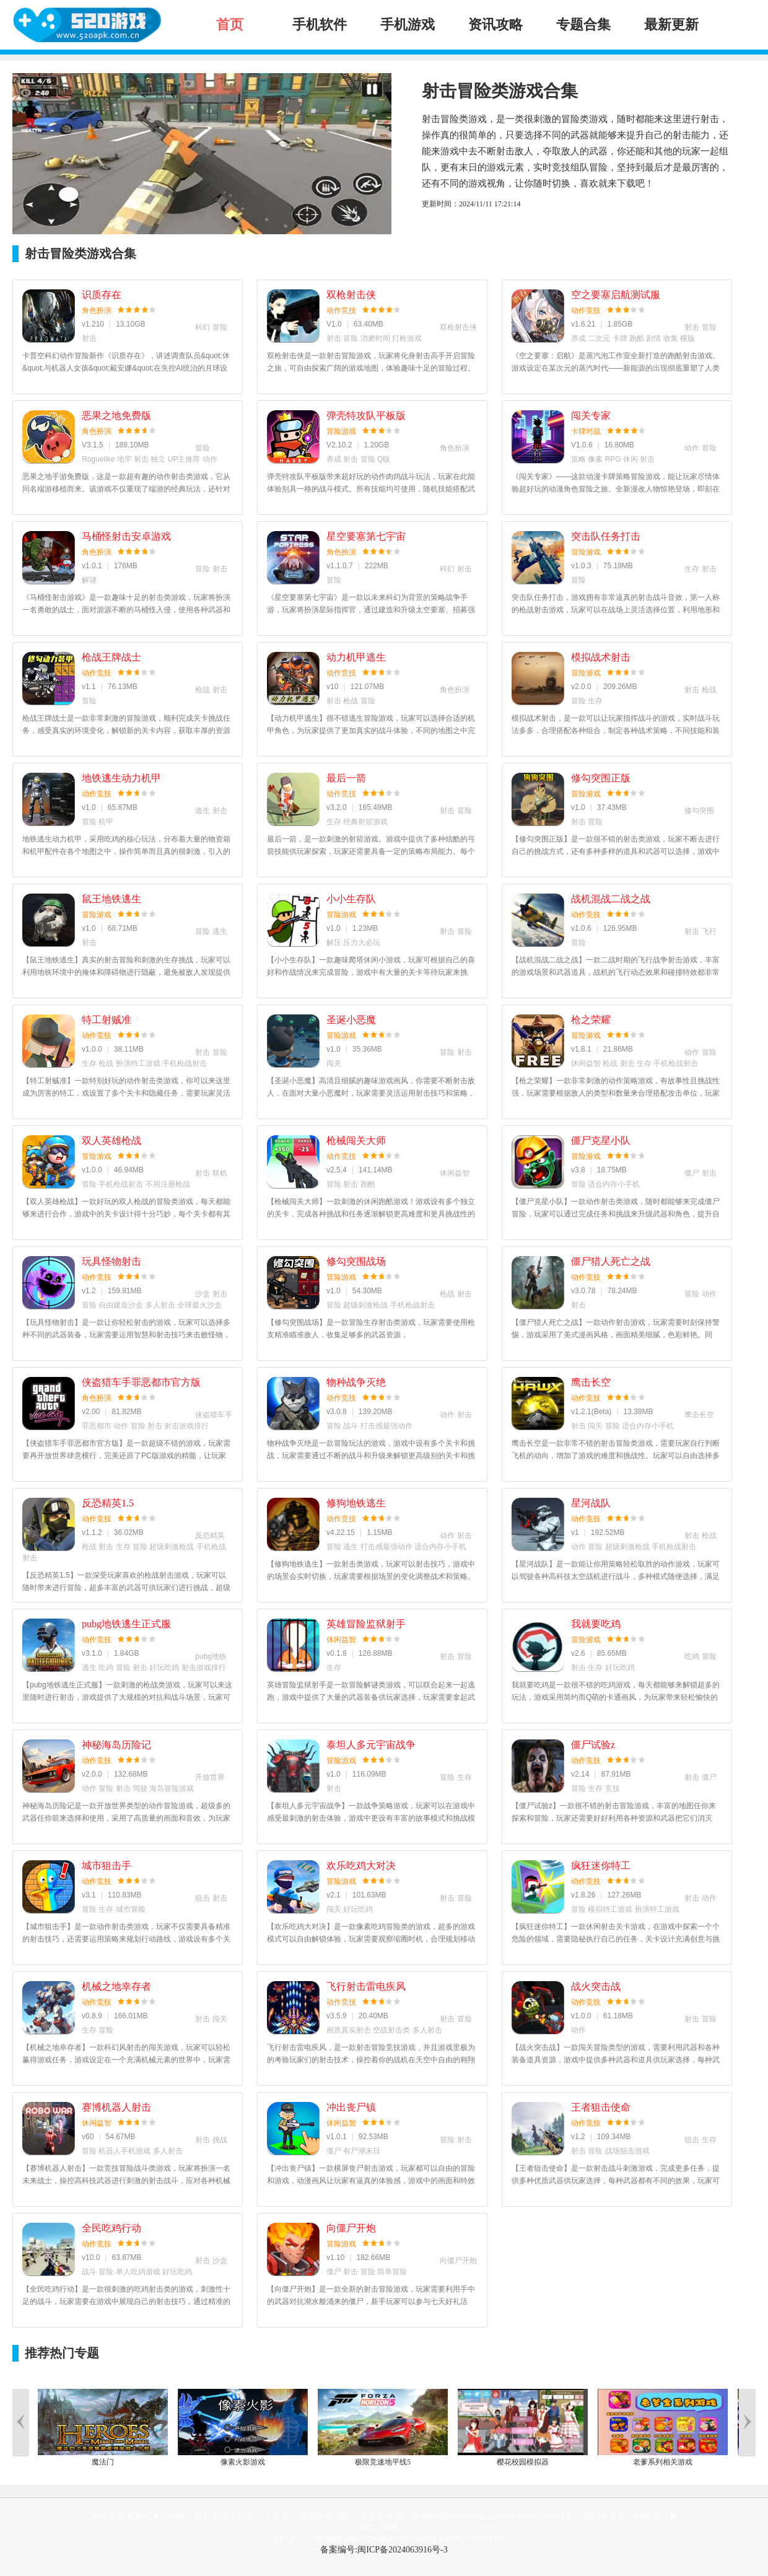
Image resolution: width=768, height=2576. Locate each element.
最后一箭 (346, 778)
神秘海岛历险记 (116, 1744)
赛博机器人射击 (116, 2107)
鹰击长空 (591, 1382)
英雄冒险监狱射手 (366, 1624)
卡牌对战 (586, 431)
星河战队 (591, 1503)
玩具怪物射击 (111, 1261)
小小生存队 (351, 899)
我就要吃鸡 (596, 1624)
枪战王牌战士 (111, 657)
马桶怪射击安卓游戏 (126, 536)
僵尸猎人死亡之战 (610, 1261)
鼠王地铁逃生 (111, 899)
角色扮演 (96, 310)
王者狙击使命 (601, 2107)
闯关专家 (591, 415)
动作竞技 (341, 310)
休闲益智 (341, 1639)
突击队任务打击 (605, 536)
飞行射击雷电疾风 (366, 1986)
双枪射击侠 (351, 294)
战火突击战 (596, 1986)
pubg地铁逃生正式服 (126, 1624)
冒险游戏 (341, 431)
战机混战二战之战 (610, 899)
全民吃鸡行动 (111, 2228)
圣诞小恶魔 (351, 1019)
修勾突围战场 (356, 1261)
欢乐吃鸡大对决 (361, 1865)
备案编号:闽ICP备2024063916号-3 (383, 2549)
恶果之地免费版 (116, 415)
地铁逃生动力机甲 (121, 778)
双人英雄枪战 (111, 1140)
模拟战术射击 (601, 657)
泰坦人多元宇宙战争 (371, 1744)
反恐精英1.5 (108, 1503)
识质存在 (101, 294)
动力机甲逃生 (356, 657)
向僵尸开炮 (351, 2228)
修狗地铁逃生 (356, 1503)
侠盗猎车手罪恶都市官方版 (141, 1382)
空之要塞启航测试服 (615, 294)
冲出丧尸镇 (351, 2107)
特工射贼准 (106, 1019)
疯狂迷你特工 (601, 1865)
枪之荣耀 (591, 1019)
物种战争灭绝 (356, 1382)
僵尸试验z (593, 1744)
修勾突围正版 (601, 778)
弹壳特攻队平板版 (366, 415)
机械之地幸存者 (116, 1986)
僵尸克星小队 (601, 1140)
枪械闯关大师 (356, 1140)
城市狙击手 (106, 1865)
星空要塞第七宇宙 (366, 536)
